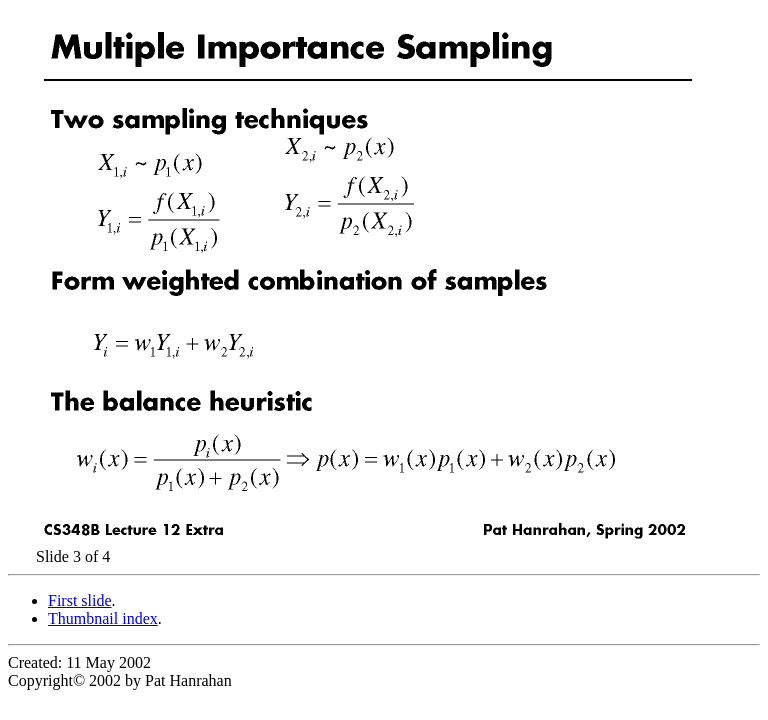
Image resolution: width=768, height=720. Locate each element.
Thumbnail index (103, 618)
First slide (80, 600)
